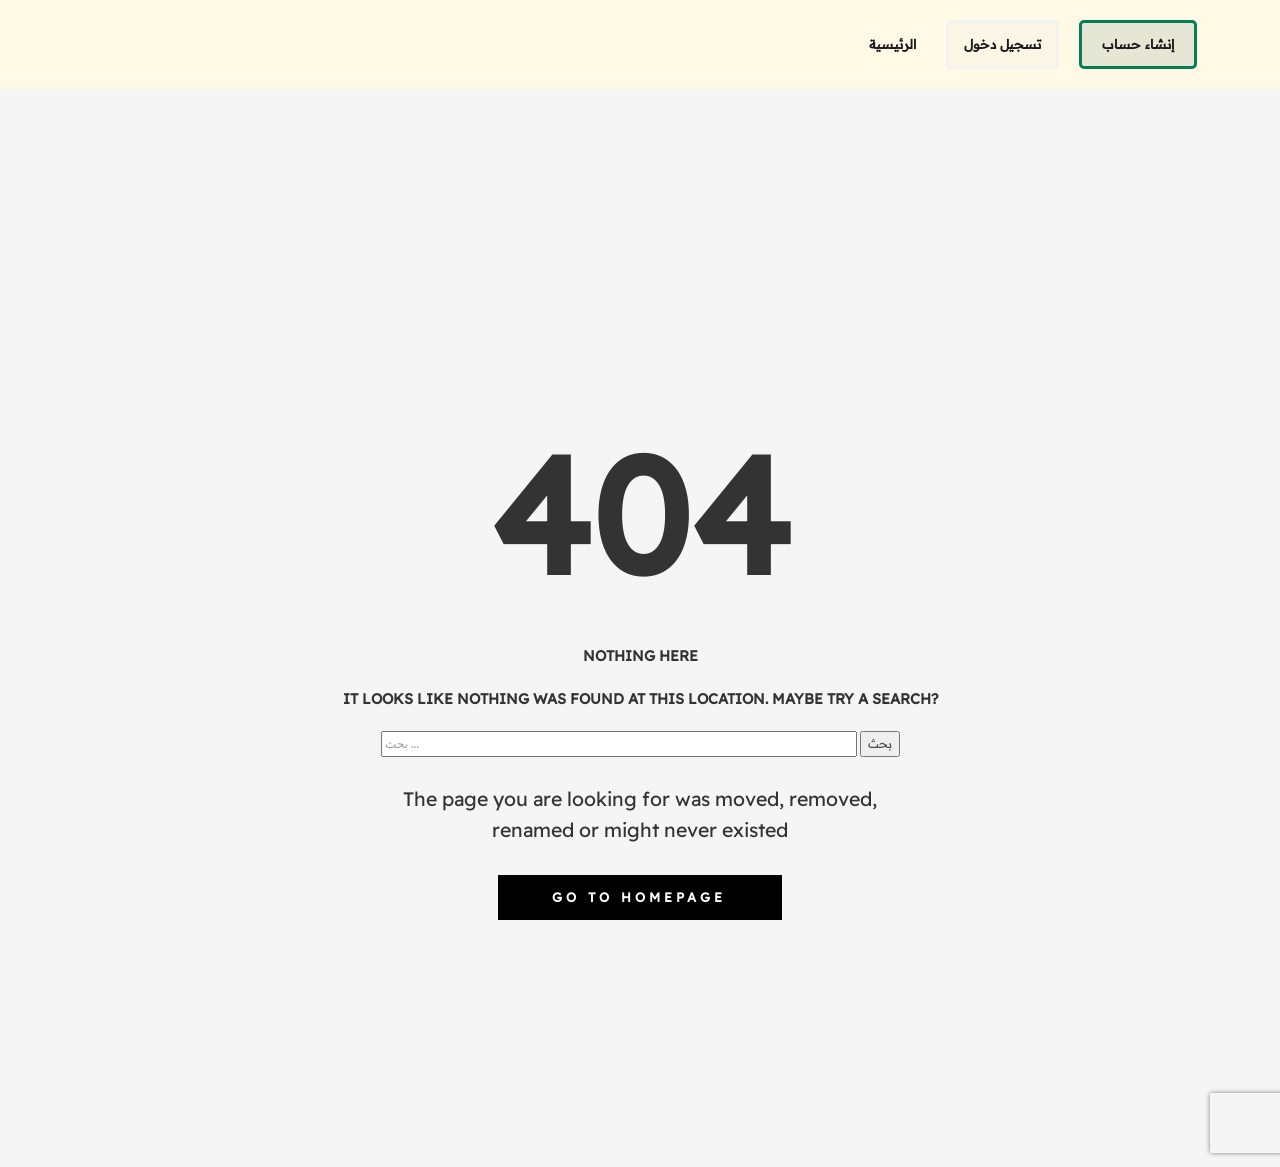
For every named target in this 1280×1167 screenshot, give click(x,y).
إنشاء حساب (1138, 44)
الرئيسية (892, 44)
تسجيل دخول (1002, 44)
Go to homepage (639, 897)
